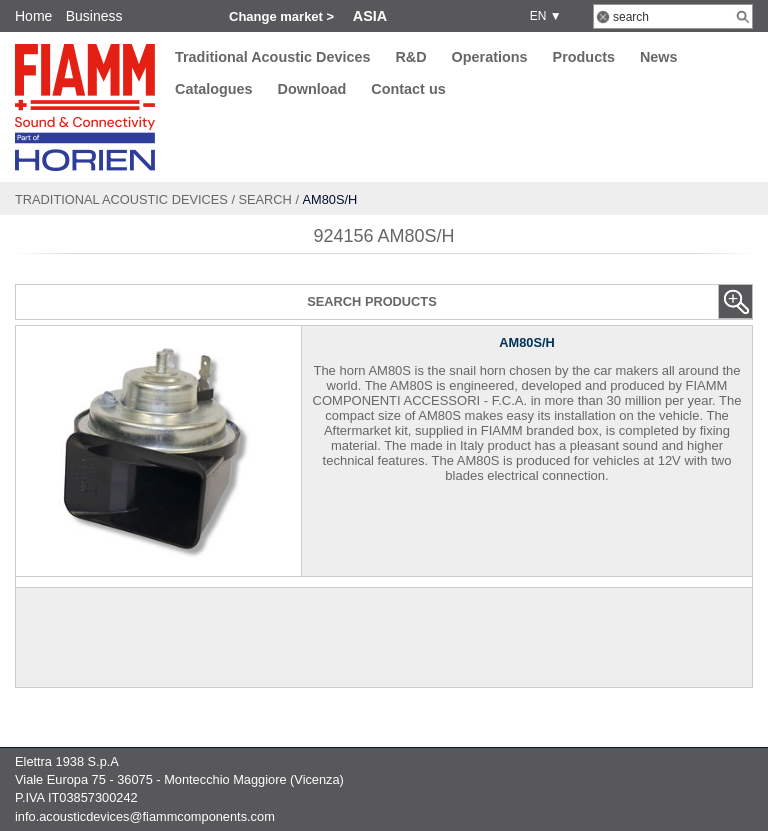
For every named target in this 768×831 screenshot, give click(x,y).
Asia (370, 16)
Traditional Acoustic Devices (272, 57)
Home (33, 16)
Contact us (408, 90)
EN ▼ (542, 16)
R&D (410, 57)
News (659, 57)
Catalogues (214, 90)
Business (94, 16)
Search (265, 199)
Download (312, 90)
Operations (490, 57)
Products (584, 57)
